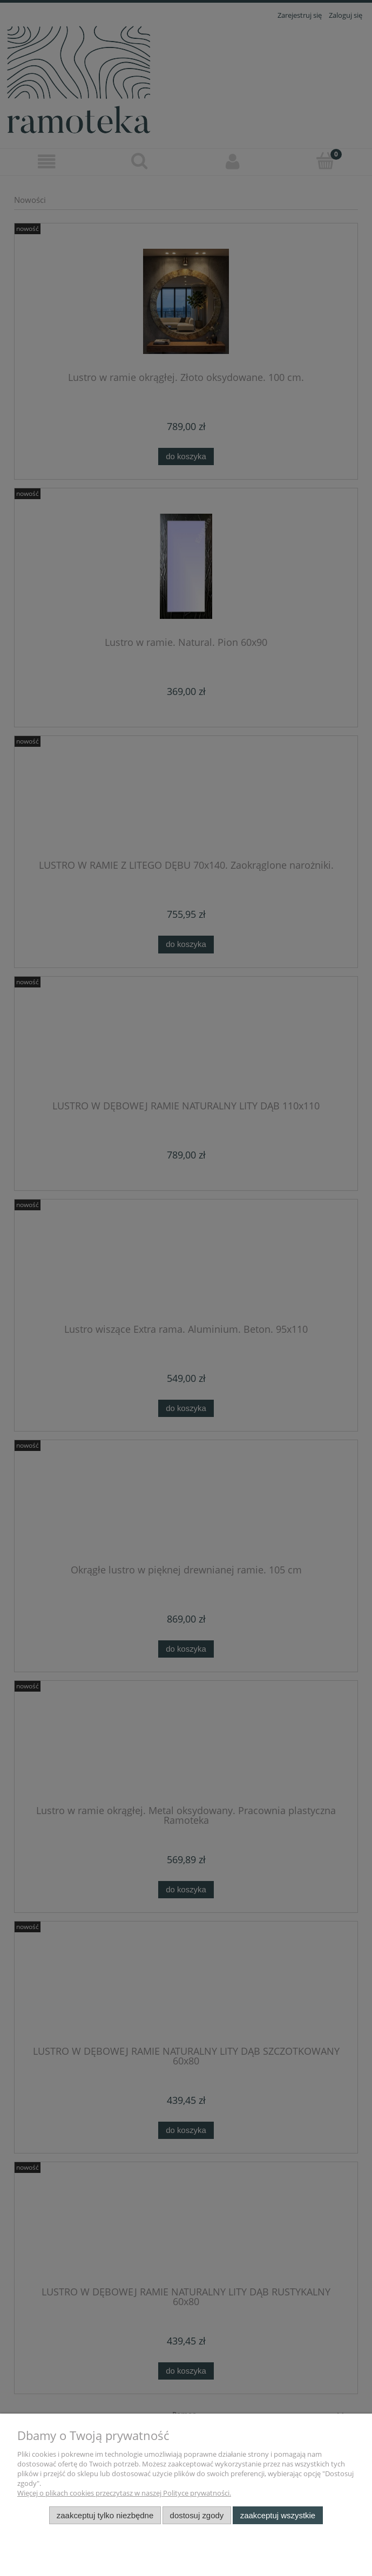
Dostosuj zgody (197, 2515)
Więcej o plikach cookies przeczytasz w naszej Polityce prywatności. (124, 2493)
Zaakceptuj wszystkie (277, 2515)
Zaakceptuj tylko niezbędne (105, 2515)
